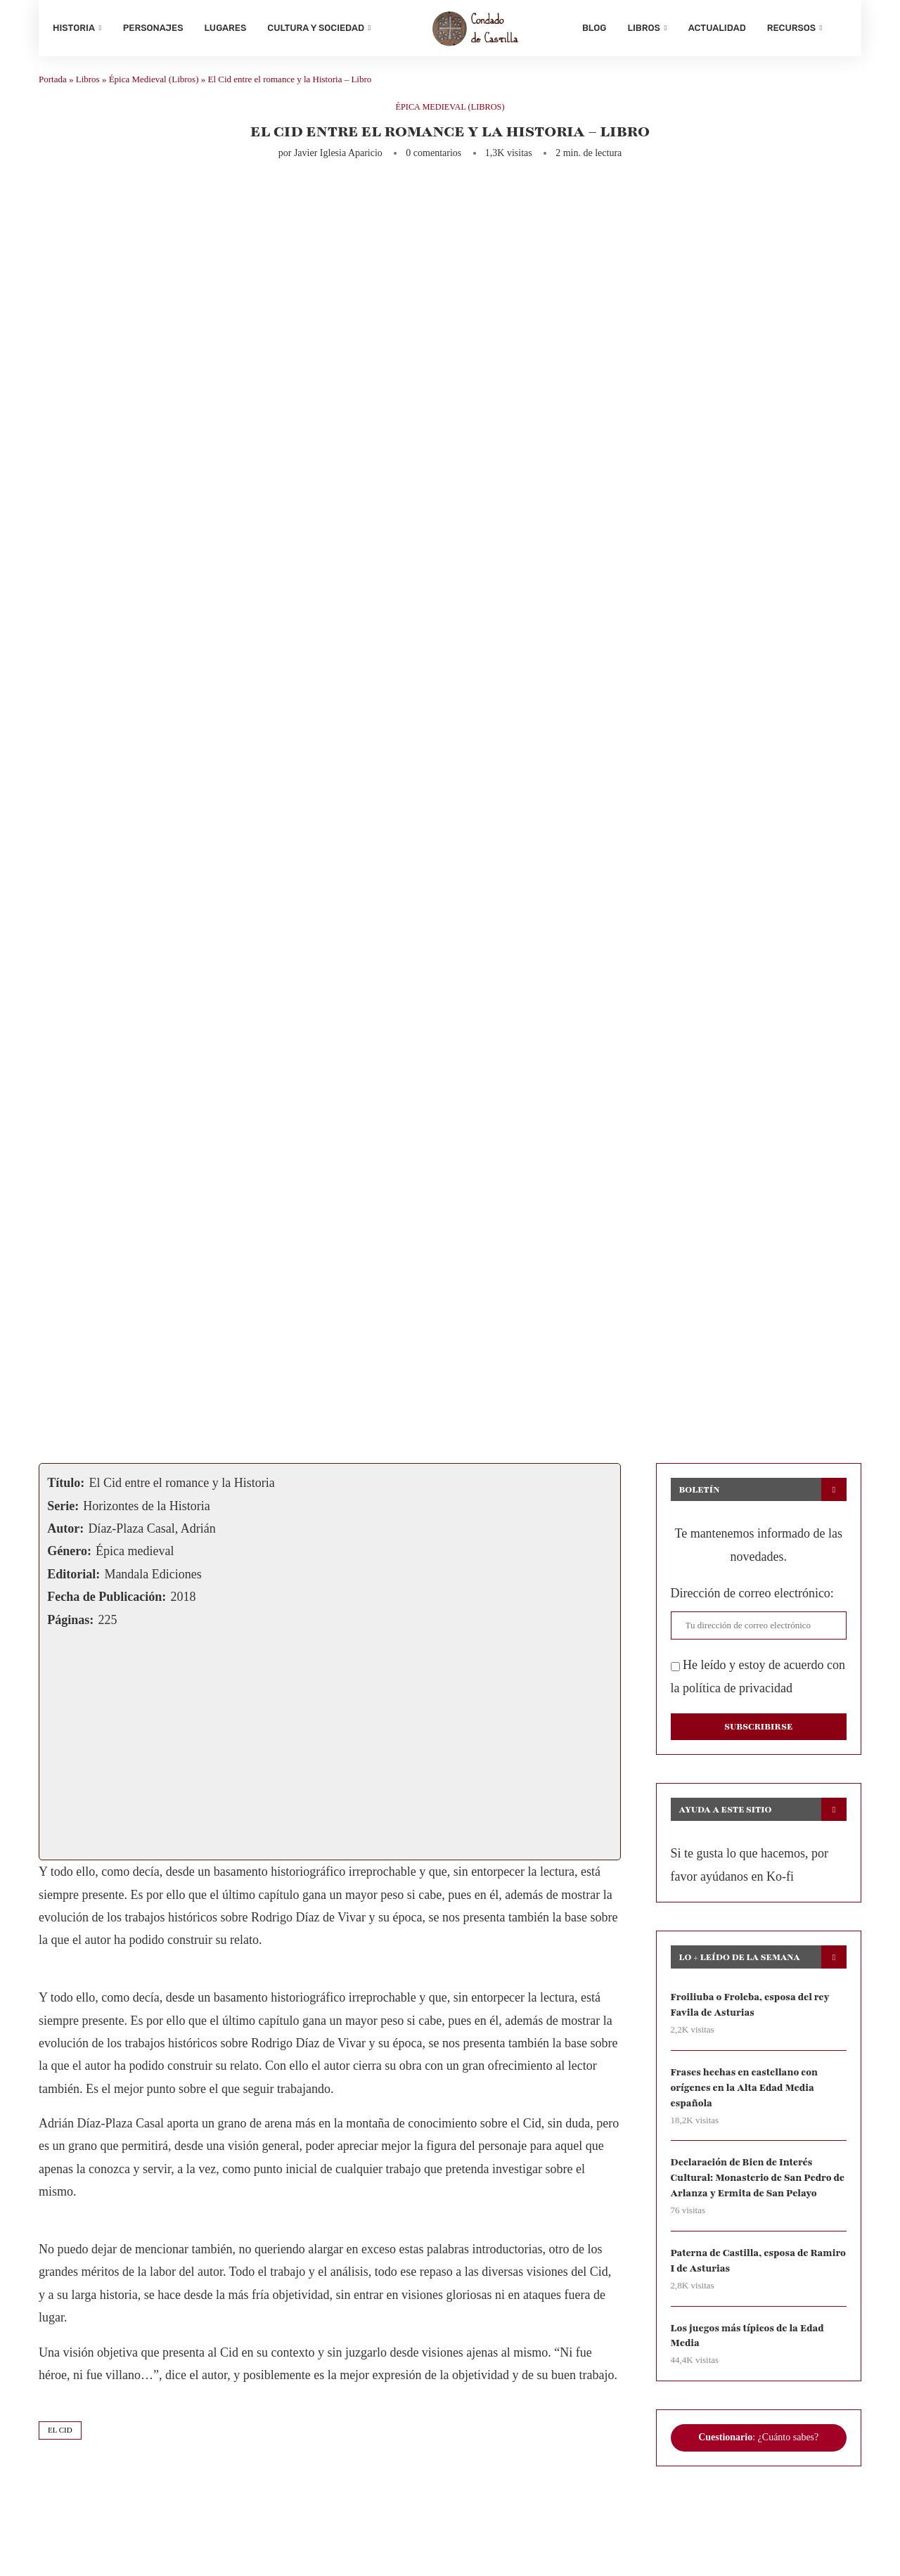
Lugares (226, 27)
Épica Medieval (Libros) (154, 84)
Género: (69, 1557)
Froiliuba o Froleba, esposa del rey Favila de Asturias (752, 2010)
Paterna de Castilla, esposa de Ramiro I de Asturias (741, 2268)
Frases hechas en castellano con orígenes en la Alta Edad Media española (746, 2093)
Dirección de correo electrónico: (752, 1599)
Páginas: (70, 1625)
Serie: (63, 1511)
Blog (594, 27)
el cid (60, 2435)
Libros (643, 27)
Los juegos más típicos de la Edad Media (749, 2344)
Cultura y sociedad (315, 27)
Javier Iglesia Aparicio (338, 158)
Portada (53, 84)
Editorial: (73, 1579)
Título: (65, 1488)
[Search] (840, 28)
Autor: (65, 1534)
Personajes (153, 27)
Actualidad (717, 27)
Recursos (791, 27)
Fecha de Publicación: (106, 1602)
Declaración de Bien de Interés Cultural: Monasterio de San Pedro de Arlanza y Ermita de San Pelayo (753, 2185)
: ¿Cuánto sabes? (758, 2447)
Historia (74, 27)
